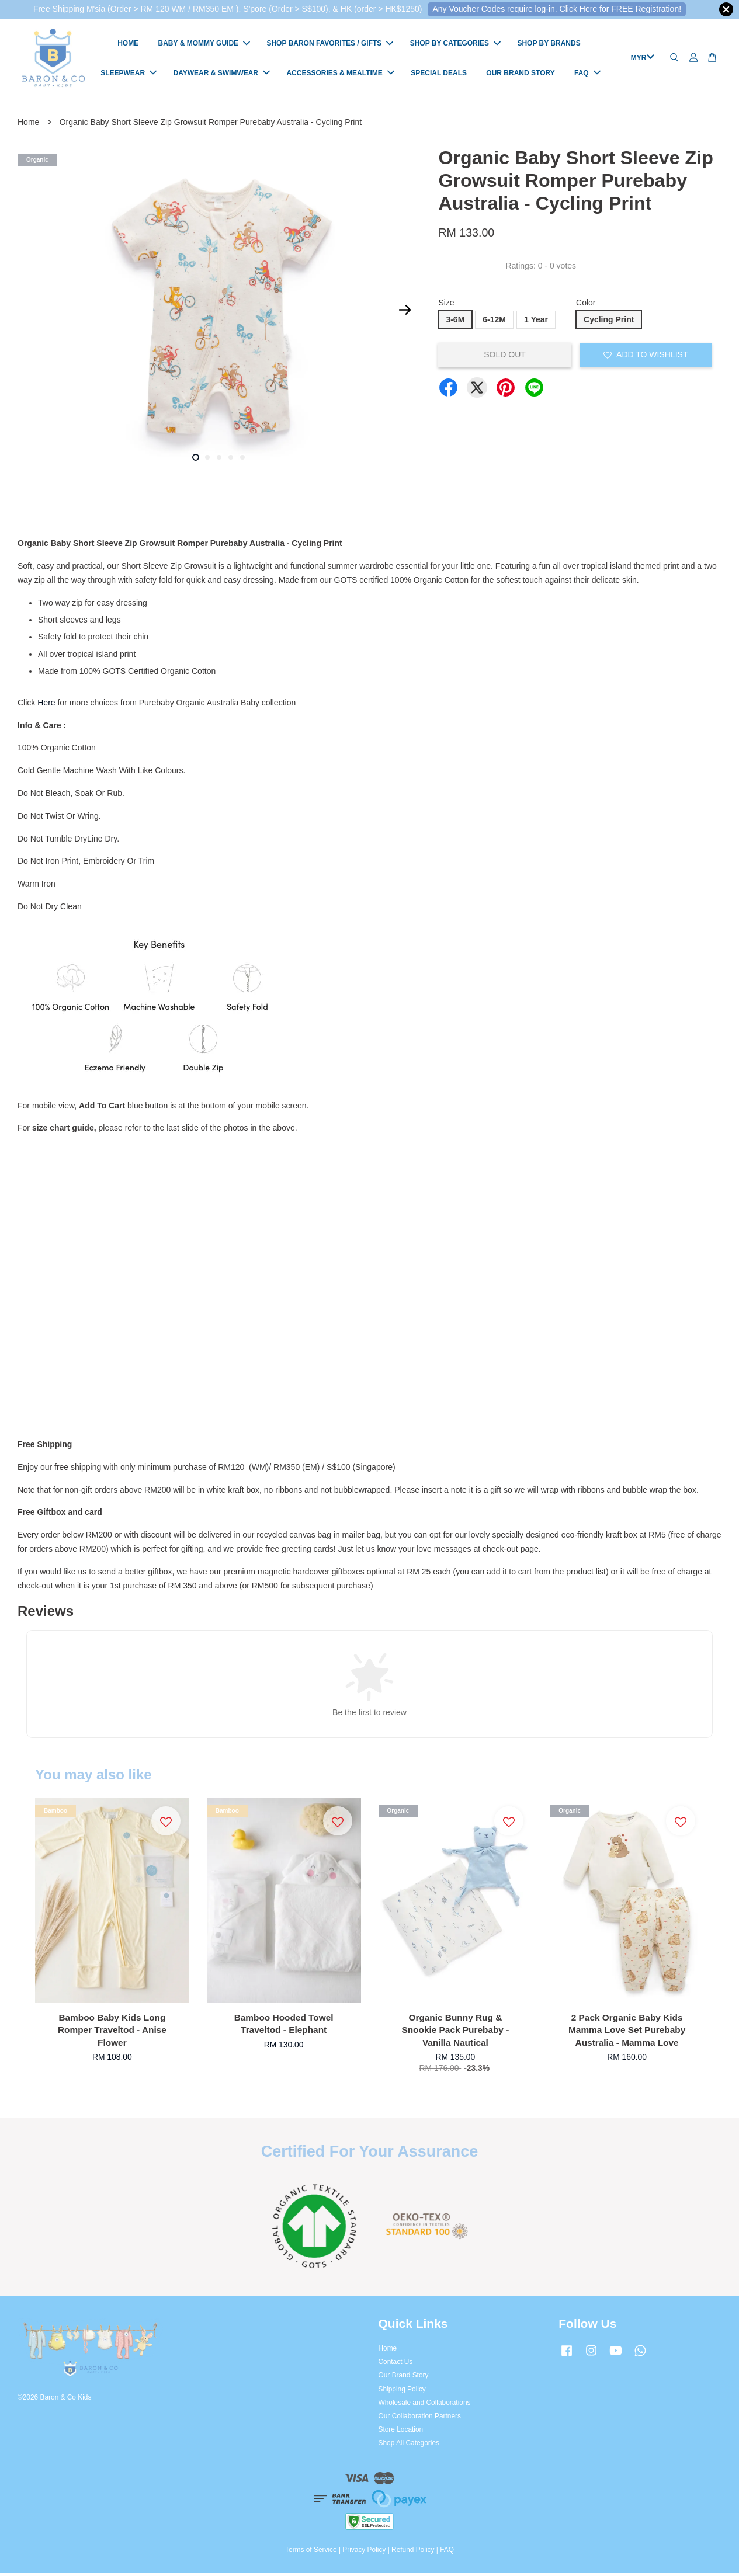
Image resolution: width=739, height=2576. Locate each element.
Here (46, 705)
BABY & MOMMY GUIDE (204, 45)
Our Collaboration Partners (420, 2418)
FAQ (587, 74)
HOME (127, 45)
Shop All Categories (409, 2446)
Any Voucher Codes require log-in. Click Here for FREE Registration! (556, 8)
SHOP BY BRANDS (548, 45)
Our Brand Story (404, 2378)
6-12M (494, 322)
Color (585, 305)
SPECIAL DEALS (439, 74)
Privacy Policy (364, 2552)
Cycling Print (609, 322)
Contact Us (396, 2365)
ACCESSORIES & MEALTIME (340, 74)
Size (446, 305)
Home (28, 124)
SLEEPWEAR (128, 74)
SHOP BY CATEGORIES (455, 45)
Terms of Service (311, 2552)
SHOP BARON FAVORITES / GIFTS (329, 45)
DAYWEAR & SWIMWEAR (221, 74)
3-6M (455, 322)
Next (404, 312)
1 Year (536, 322)
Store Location (401, 2432)
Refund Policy (412, 2552)
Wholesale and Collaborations (425, 2405)
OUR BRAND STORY (520, 74)
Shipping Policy (402, 2391)
